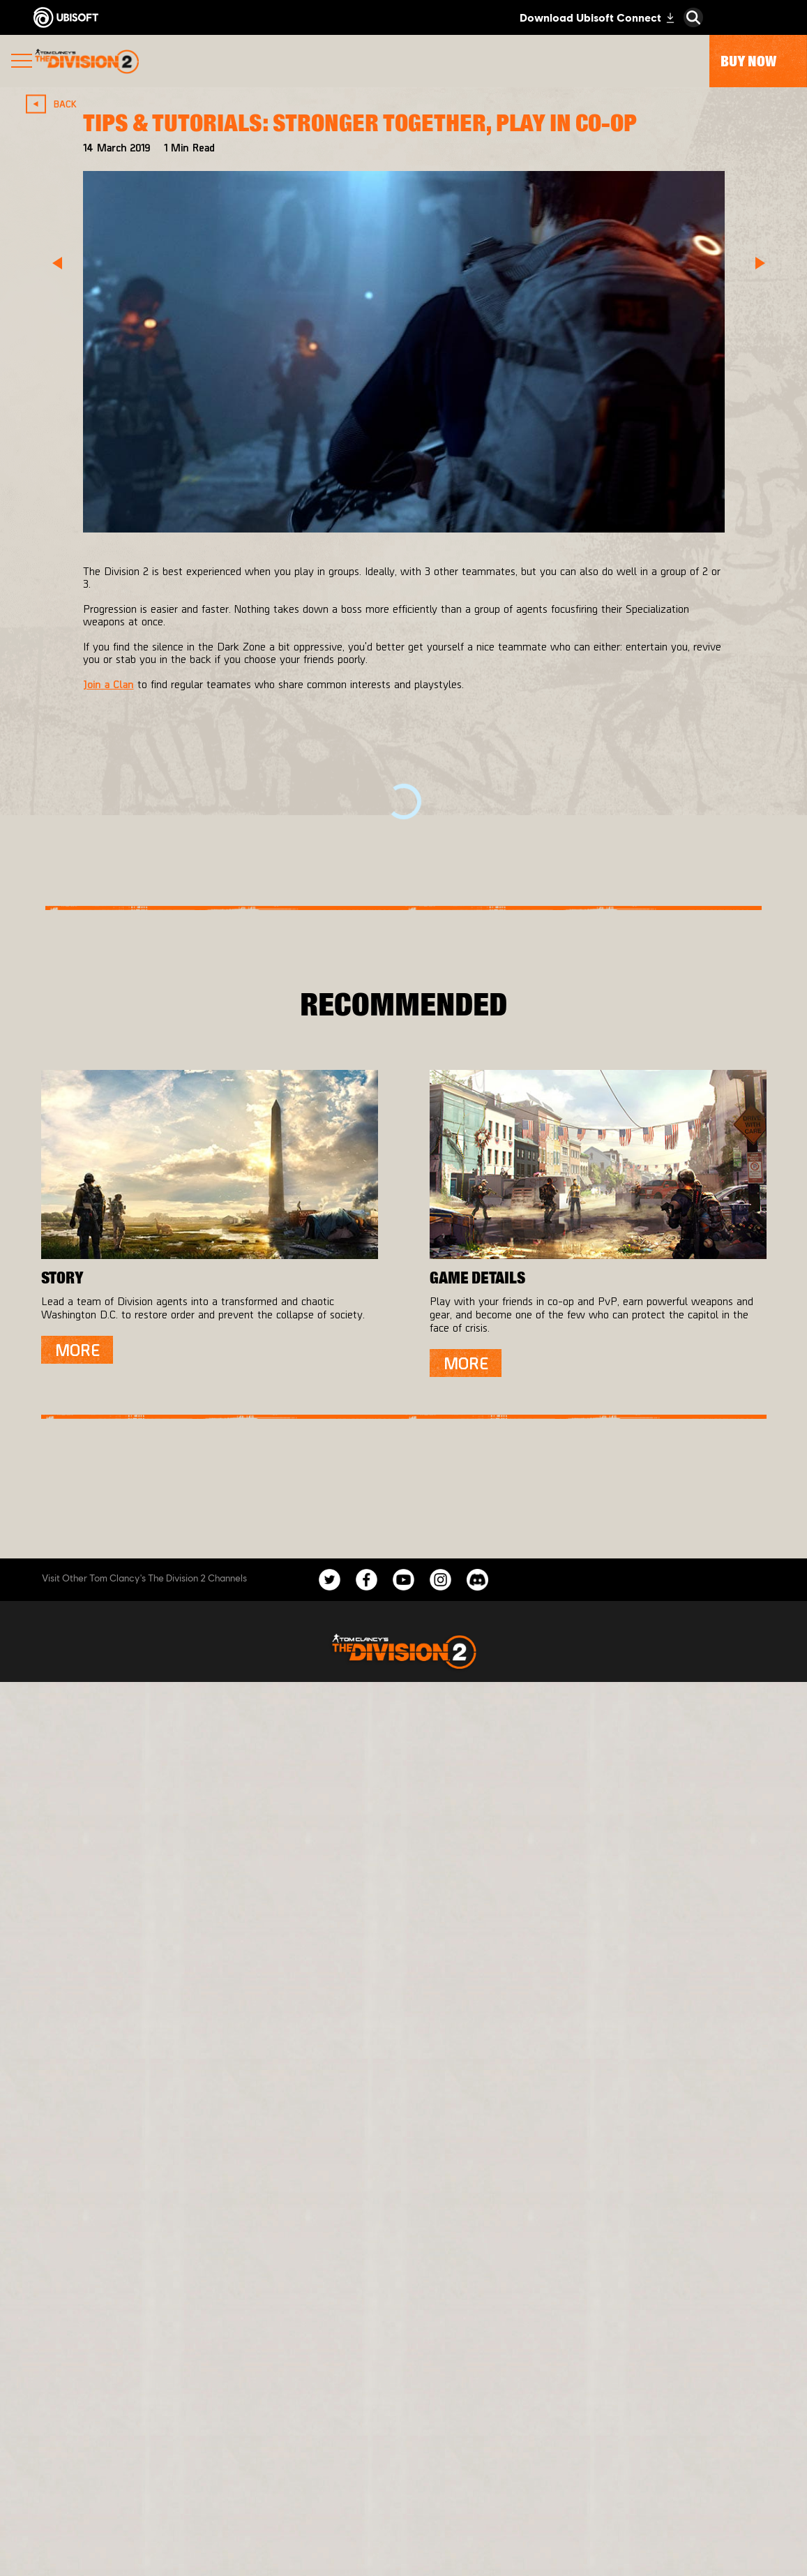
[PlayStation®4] (476, 1782)
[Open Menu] (21, 62)
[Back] (57, 103)
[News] (403, 2381)
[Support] (403, 2408)
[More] (77, 1350)
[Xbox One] (476, 1754)
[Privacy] (403, 2482)
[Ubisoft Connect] (476, 1810)
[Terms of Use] (403, 2505)
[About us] (403, 2353)
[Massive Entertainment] (248, 1754)
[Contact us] (403, 2459)
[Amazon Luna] (476, 1838)
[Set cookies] (403, 2551)
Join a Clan (108, 683)
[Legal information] (403, 2528)
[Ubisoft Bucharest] (248, 1782)
